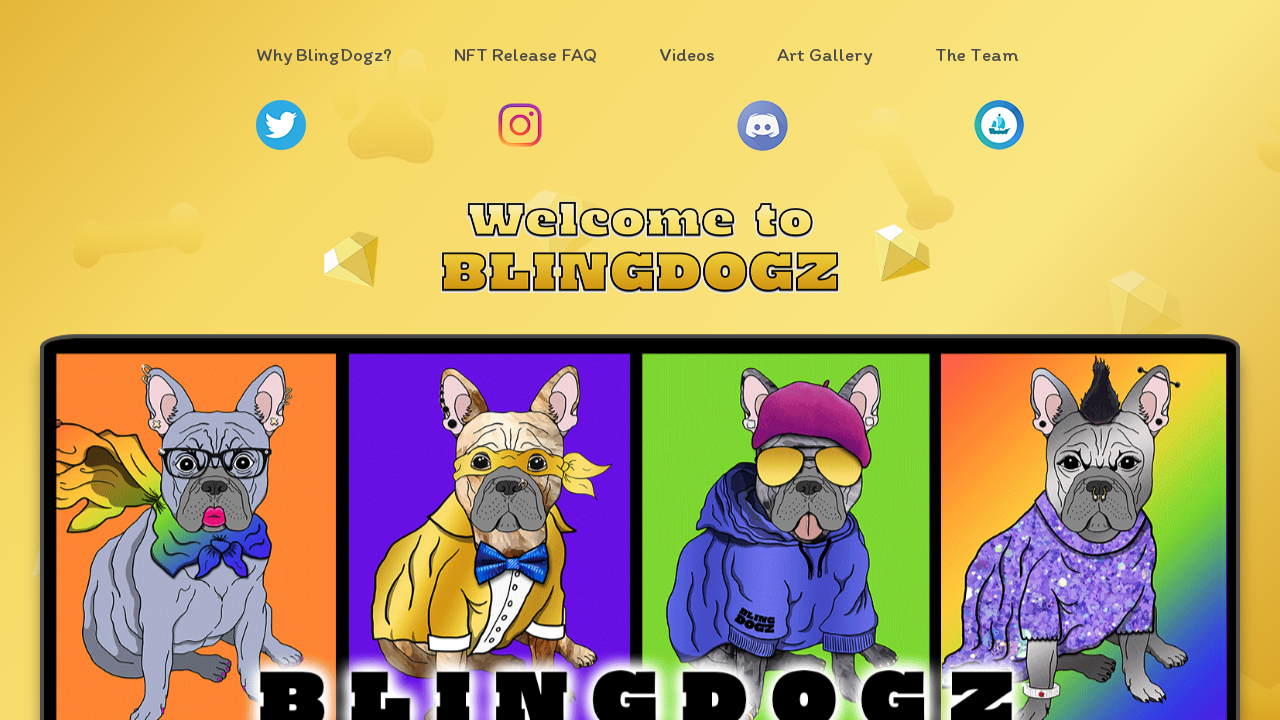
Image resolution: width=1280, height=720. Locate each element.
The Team (977, 54)
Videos (687, 54)
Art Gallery (825, 54)
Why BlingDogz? (324, 54)
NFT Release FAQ (525, 54)
